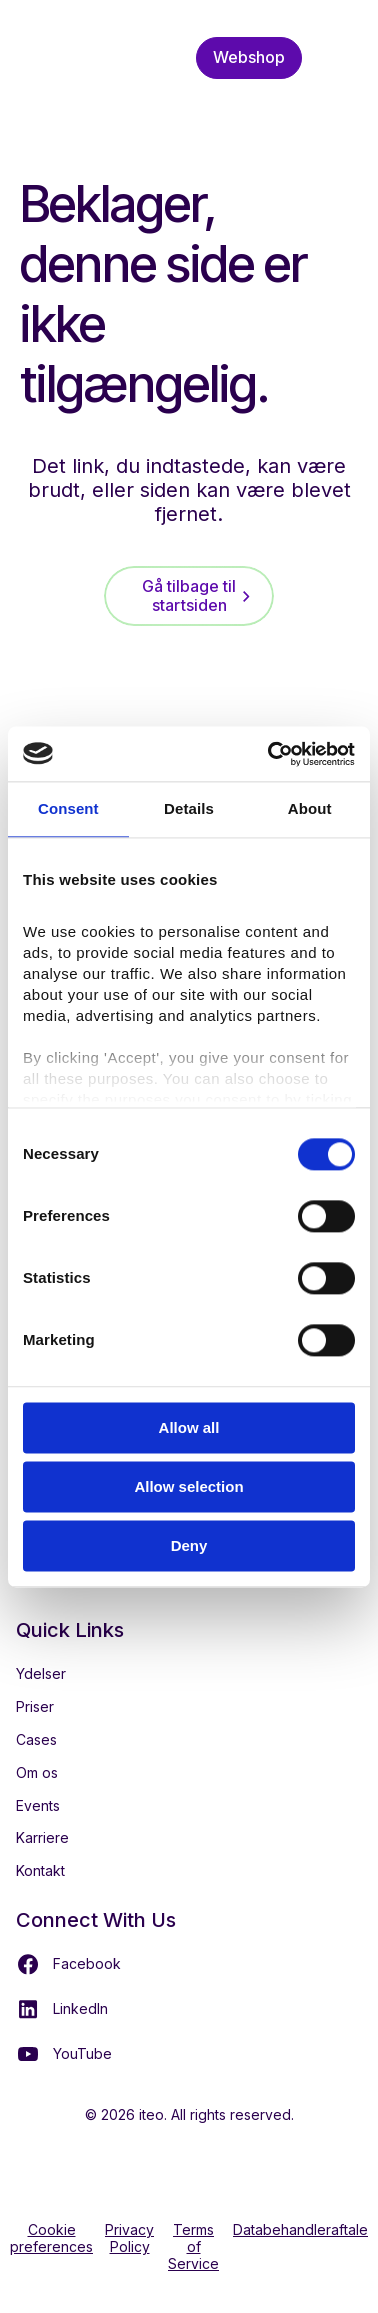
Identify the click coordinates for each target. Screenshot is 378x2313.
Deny (189, 1545)
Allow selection (188, 1486)
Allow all (189, 1427)
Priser (35, 1706)
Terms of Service (193, 2247)
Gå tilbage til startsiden (189, 595)
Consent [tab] (68, 808)
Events (38, 1805)
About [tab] (310, 808)
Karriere (42, 1837)
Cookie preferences (51, 2238)
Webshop (249, 57)
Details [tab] (189, 808)
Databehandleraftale (300, 2230)
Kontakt (40, 1870)
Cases (36, 1739)
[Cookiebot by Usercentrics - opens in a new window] (270, 754)
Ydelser (41, 1673)
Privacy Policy (129, 2238)
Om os (37, 1772)
